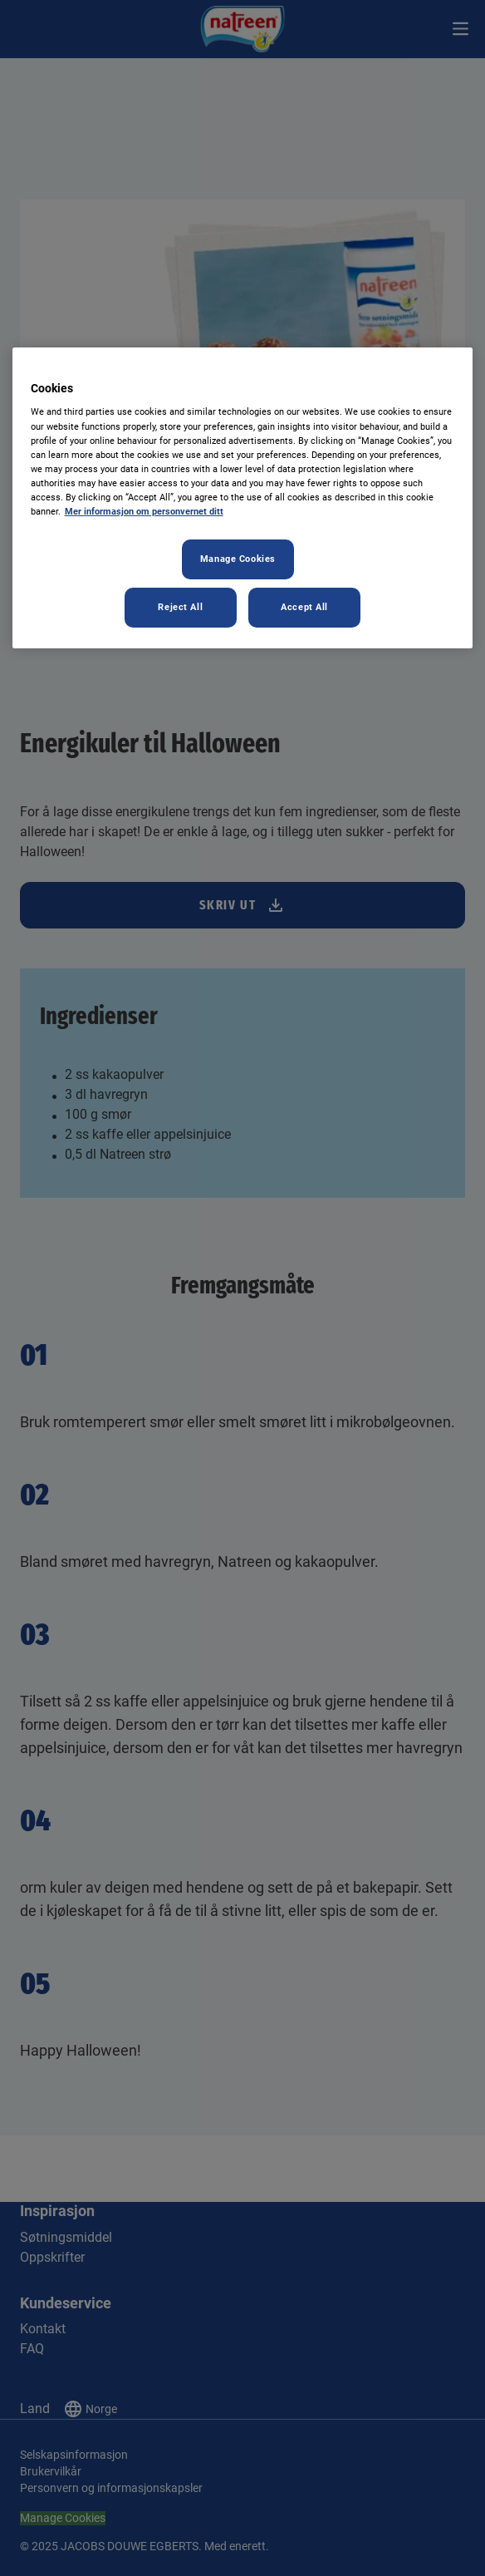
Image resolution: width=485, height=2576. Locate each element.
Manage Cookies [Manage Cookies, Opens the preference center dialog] (238, 558)
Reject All (180, 607)
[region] (242, 497)
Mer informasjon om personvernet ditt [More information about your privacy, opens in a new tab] (144, 511)
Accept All (304, 607)
